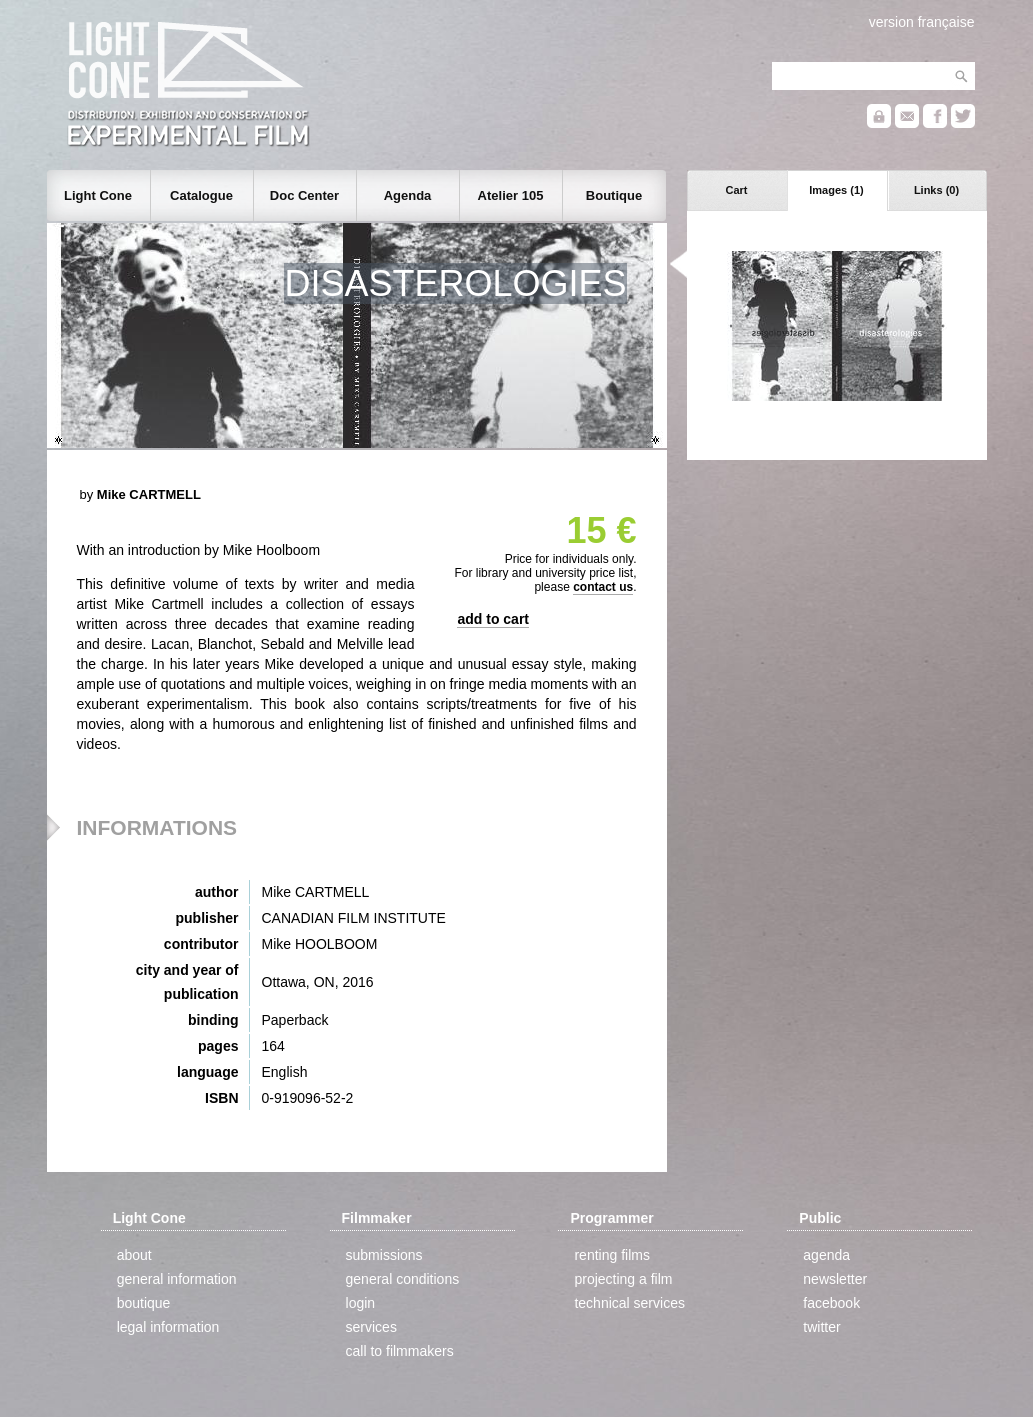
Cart (736, 190)
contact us (603, 587)
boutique (144, 1303)
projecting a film (623, 1279)
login (361, 1303)
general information (177, 1279)
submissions (384, 1255)
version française (922, 22)
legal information (168, 1327)
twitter (821, 1327)
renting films (611, 1255)
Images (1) (836, 190)
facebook (831, 1303)
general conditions (403, 1279)
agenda (826, 1255)
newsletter (835, 1279)
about (134, 1255)
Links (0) (936, 190)
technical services (629, 1303)
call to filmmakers (400, 1351)
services (371, 1327)
